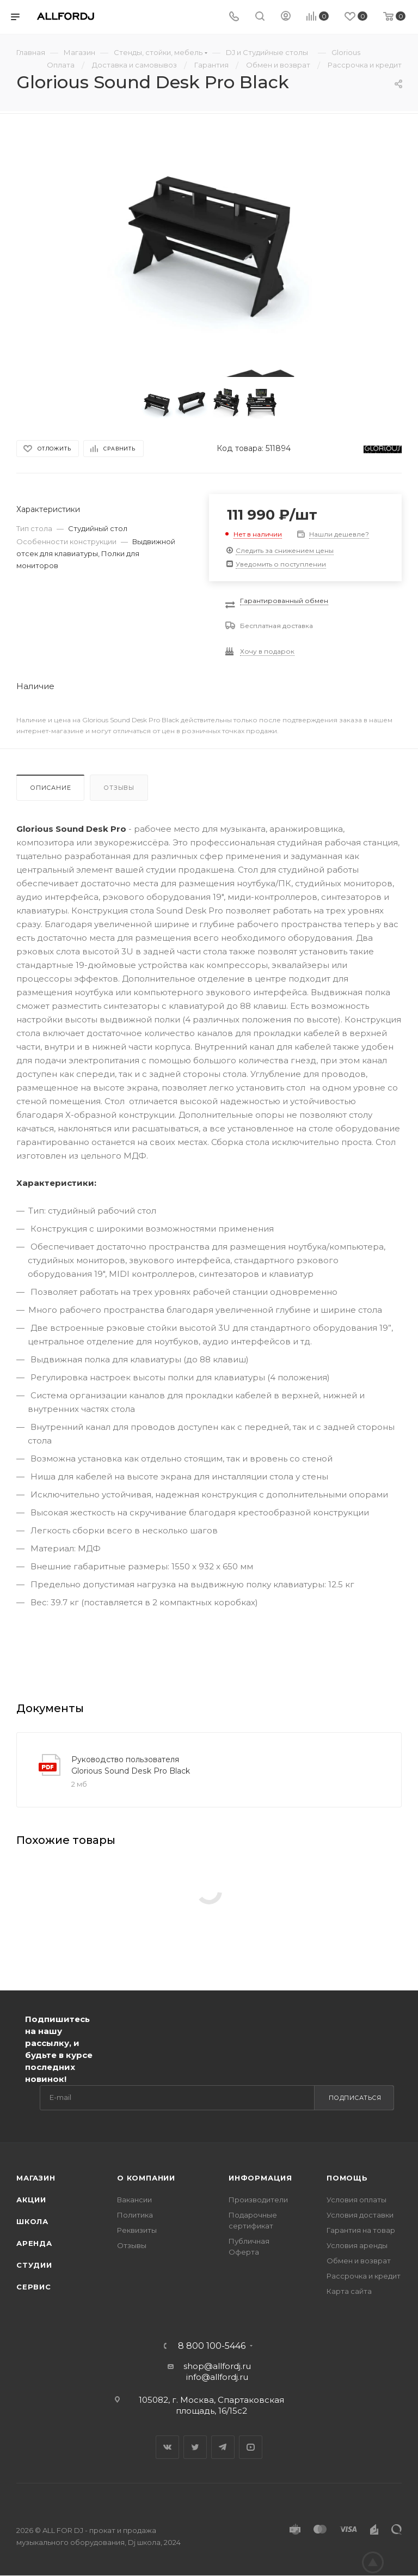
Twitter (195, 2447)
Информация (260, 2177)
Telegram (223, 2447)
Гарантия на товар (361, 2230)
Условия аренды (357, 2245)
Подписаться (355, 2098)
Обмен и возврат (359, 2260)
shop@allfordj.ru (217, 2366)
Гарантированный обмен (284, 600)
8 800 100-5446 (211, 2346)
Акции (31, 2199)
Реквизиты (137, 2230)
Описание (50, 787)
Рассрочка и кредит (364, 2275)
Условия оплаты (356, 2199)
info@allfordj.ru (217, 2377)
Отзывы (118, 787)
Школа (32, 2221)
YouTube (250, 2447)
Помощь (347, 2177)
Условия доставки (360, 2214)
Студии (34, 2265)
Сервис (33, 2286)
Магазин (36, 2177)
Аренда (34, 2243)
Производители (258, 2199)
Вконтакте (167, 2447)
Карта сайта (349, 2291)
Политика (135, 2214)
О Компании (146, 2177)
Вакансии (134, 2199)
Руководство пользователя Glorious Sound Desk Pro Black (130, 1765)
